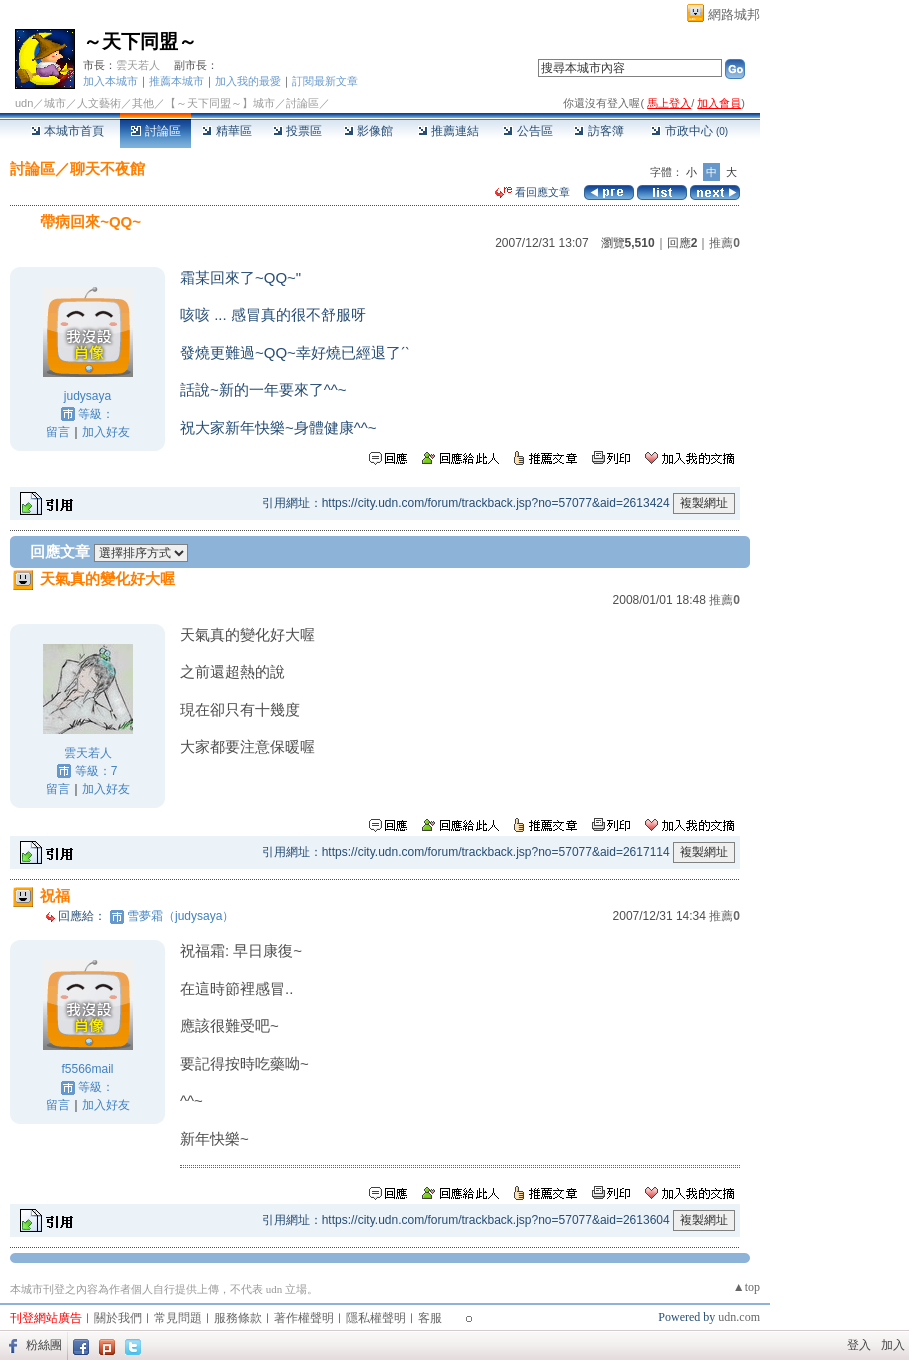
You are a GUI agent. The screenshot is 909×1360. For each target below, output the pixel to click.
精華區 (226, 131)
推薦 (724, 243)
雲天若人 (138, 65)
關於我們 (118, 1318)
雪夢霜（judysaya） (180, 916)
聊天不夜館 (107, 168)
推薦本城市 (176, 81)
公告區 (527, 131)
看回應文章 (532, 192)
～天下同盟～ (140, 41)
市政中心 (689, 131)
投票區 (297, 131)
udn (24, 103)
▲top (746, 1287)
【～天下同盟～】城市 (220, 103)
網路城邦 (734, 14)
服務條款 (238, 1318)
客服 (430, 1318)
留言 (58, 432)
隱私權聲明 (376, 1318)
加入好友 (106, 432)
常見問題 (178, 1318)
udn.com (739, 1317)
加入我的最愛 (248, 81)
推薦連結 (448, 131)
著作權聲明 (304, 1318)
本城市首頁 (67, 131)
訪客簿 (598, 131)
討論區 (155, 131)
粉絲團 (44, 1345)
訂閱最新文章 (325, 81)
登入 (859, 1345)
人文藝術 (99, 103)
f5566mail (87, 1069)
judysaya (87, 396)
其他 (143, 103)
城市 (55, 103)
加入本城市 (110, 81)
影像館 (368, 131)
